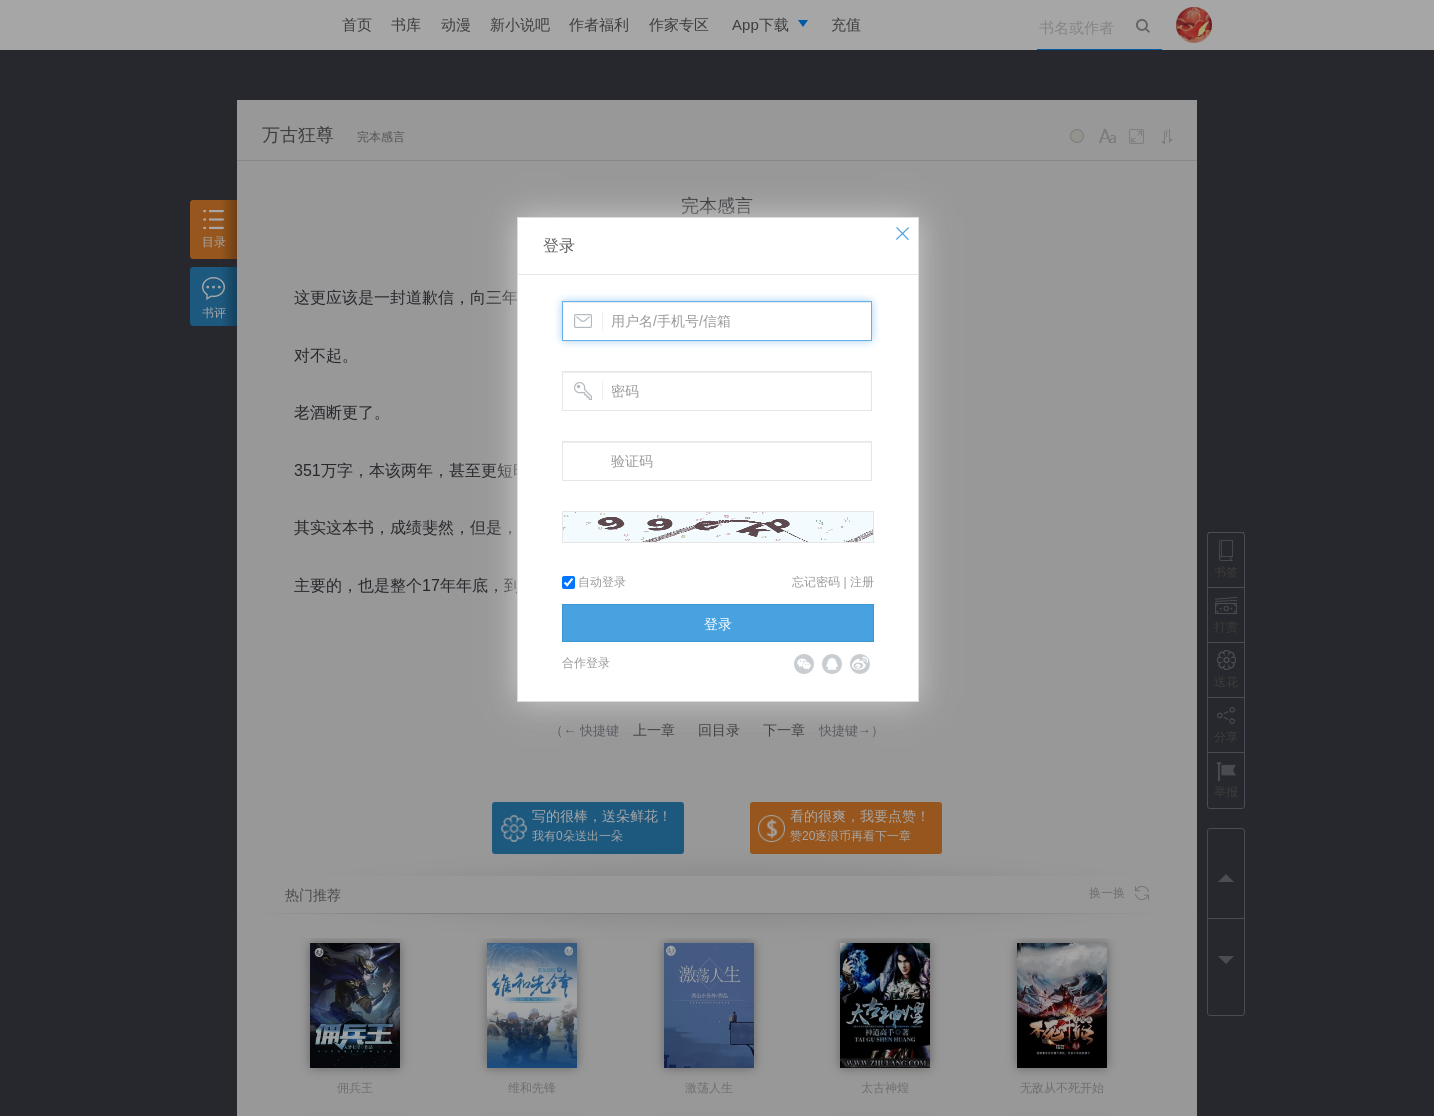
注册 (862, 582)
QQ (832, 664)
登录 (559, 245)
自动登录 (594, 582)
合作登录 (586, 663)
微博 (860, 664)
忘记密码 (816, 582)
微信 (804, 664)
